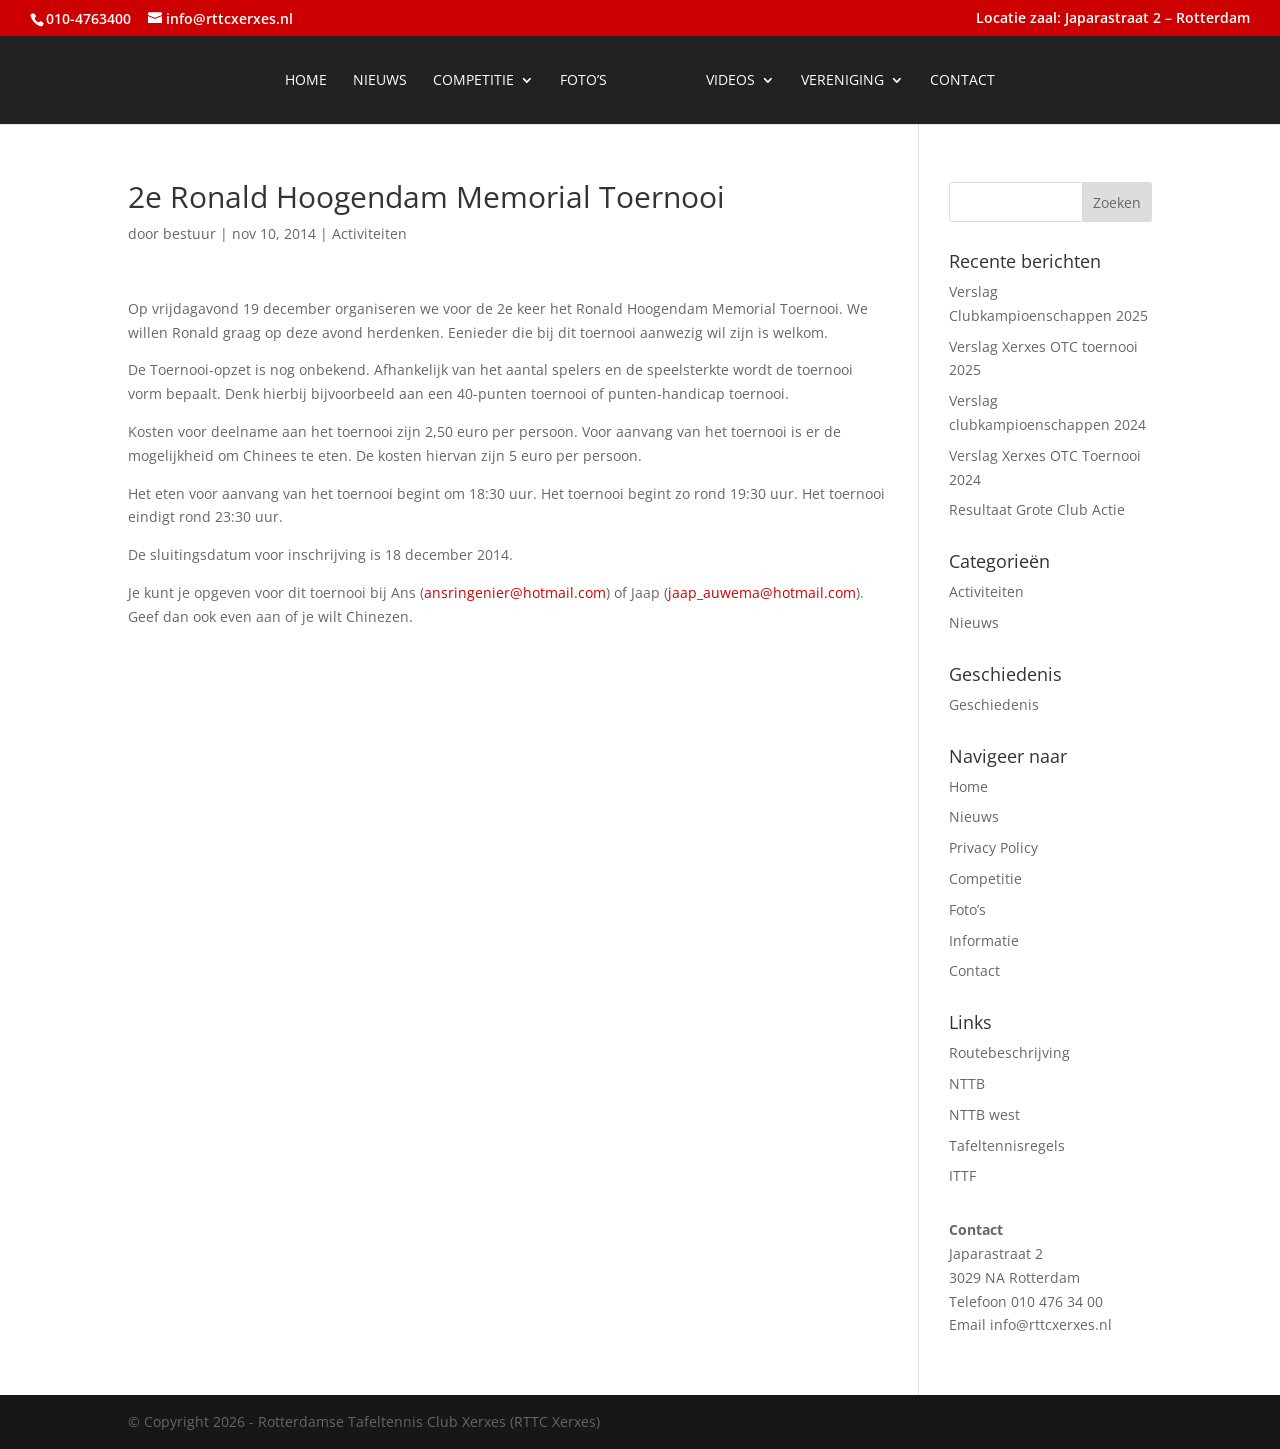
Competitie (473, 81)
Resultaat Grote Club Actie (1037, 509)
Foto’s (583, 81)
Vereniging (842, 81)
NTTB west (984, 1114)
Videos (730, 81)
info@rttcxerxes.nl (1051, 1324)
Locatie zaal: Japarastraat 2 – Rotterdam (1113, 19)
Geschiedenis (994, 704)
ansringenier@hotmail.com (515, 592)
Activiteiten (369, 233)
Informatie (984, 940)
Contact (962, 81)
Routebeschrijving (1009, 1052)
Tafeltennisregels (1007, 1145)
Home (306, 81)
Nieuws (380, 81)
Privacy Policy (993, 847)
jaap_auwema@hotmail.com (762, 592)
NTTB (967, 1083)
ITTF (962, 1175)
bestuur (189, 233)
